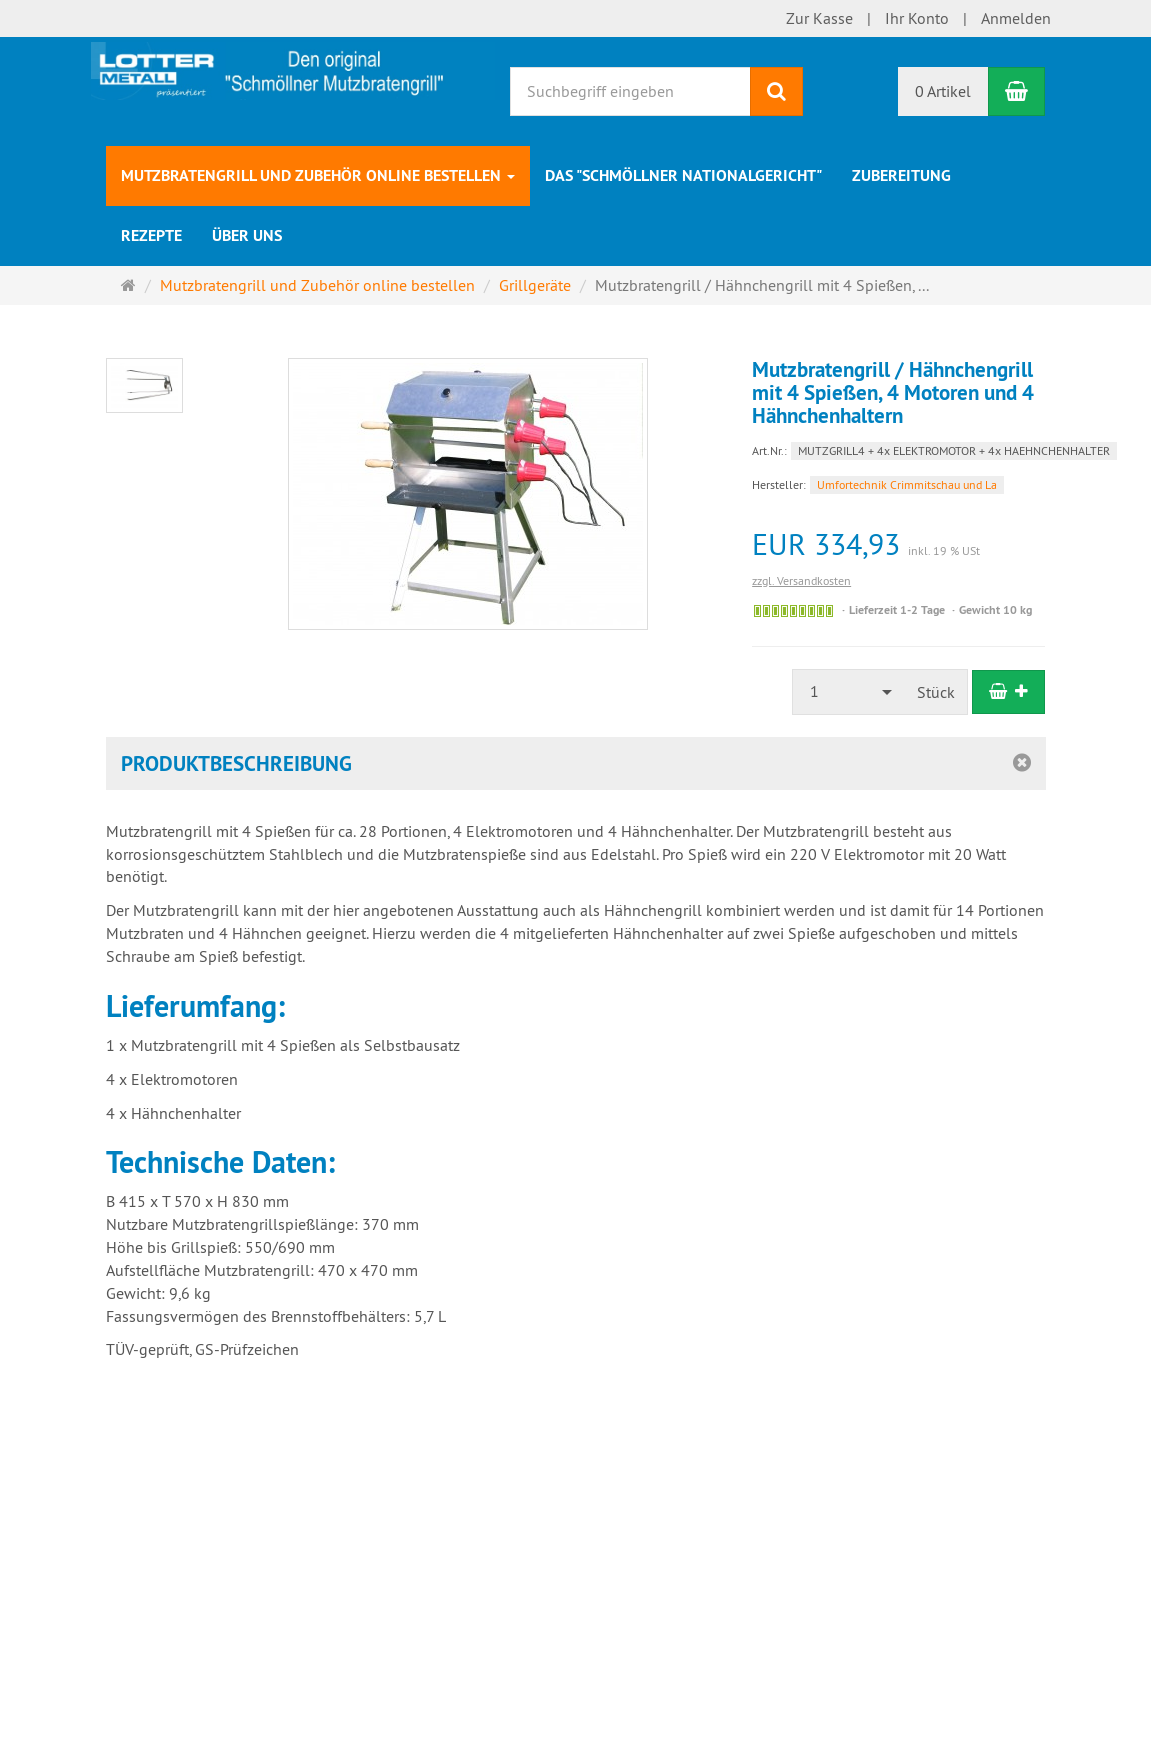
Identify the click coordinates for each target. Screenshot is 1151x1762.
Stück (936, 692)
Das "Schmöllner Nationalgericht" (683, 175)
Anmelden (1016, 18)
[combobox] (849, 691)
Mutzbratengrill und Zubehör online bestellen (318, 175)
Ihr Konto (917, 18)
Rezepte (151, 235)
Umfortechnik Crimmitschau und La (907, 484)
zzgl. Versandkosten (801, 580)
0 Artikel (943, 91)
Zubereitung (901, 175)
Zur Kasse (819, 18)
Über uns (247, 235)
